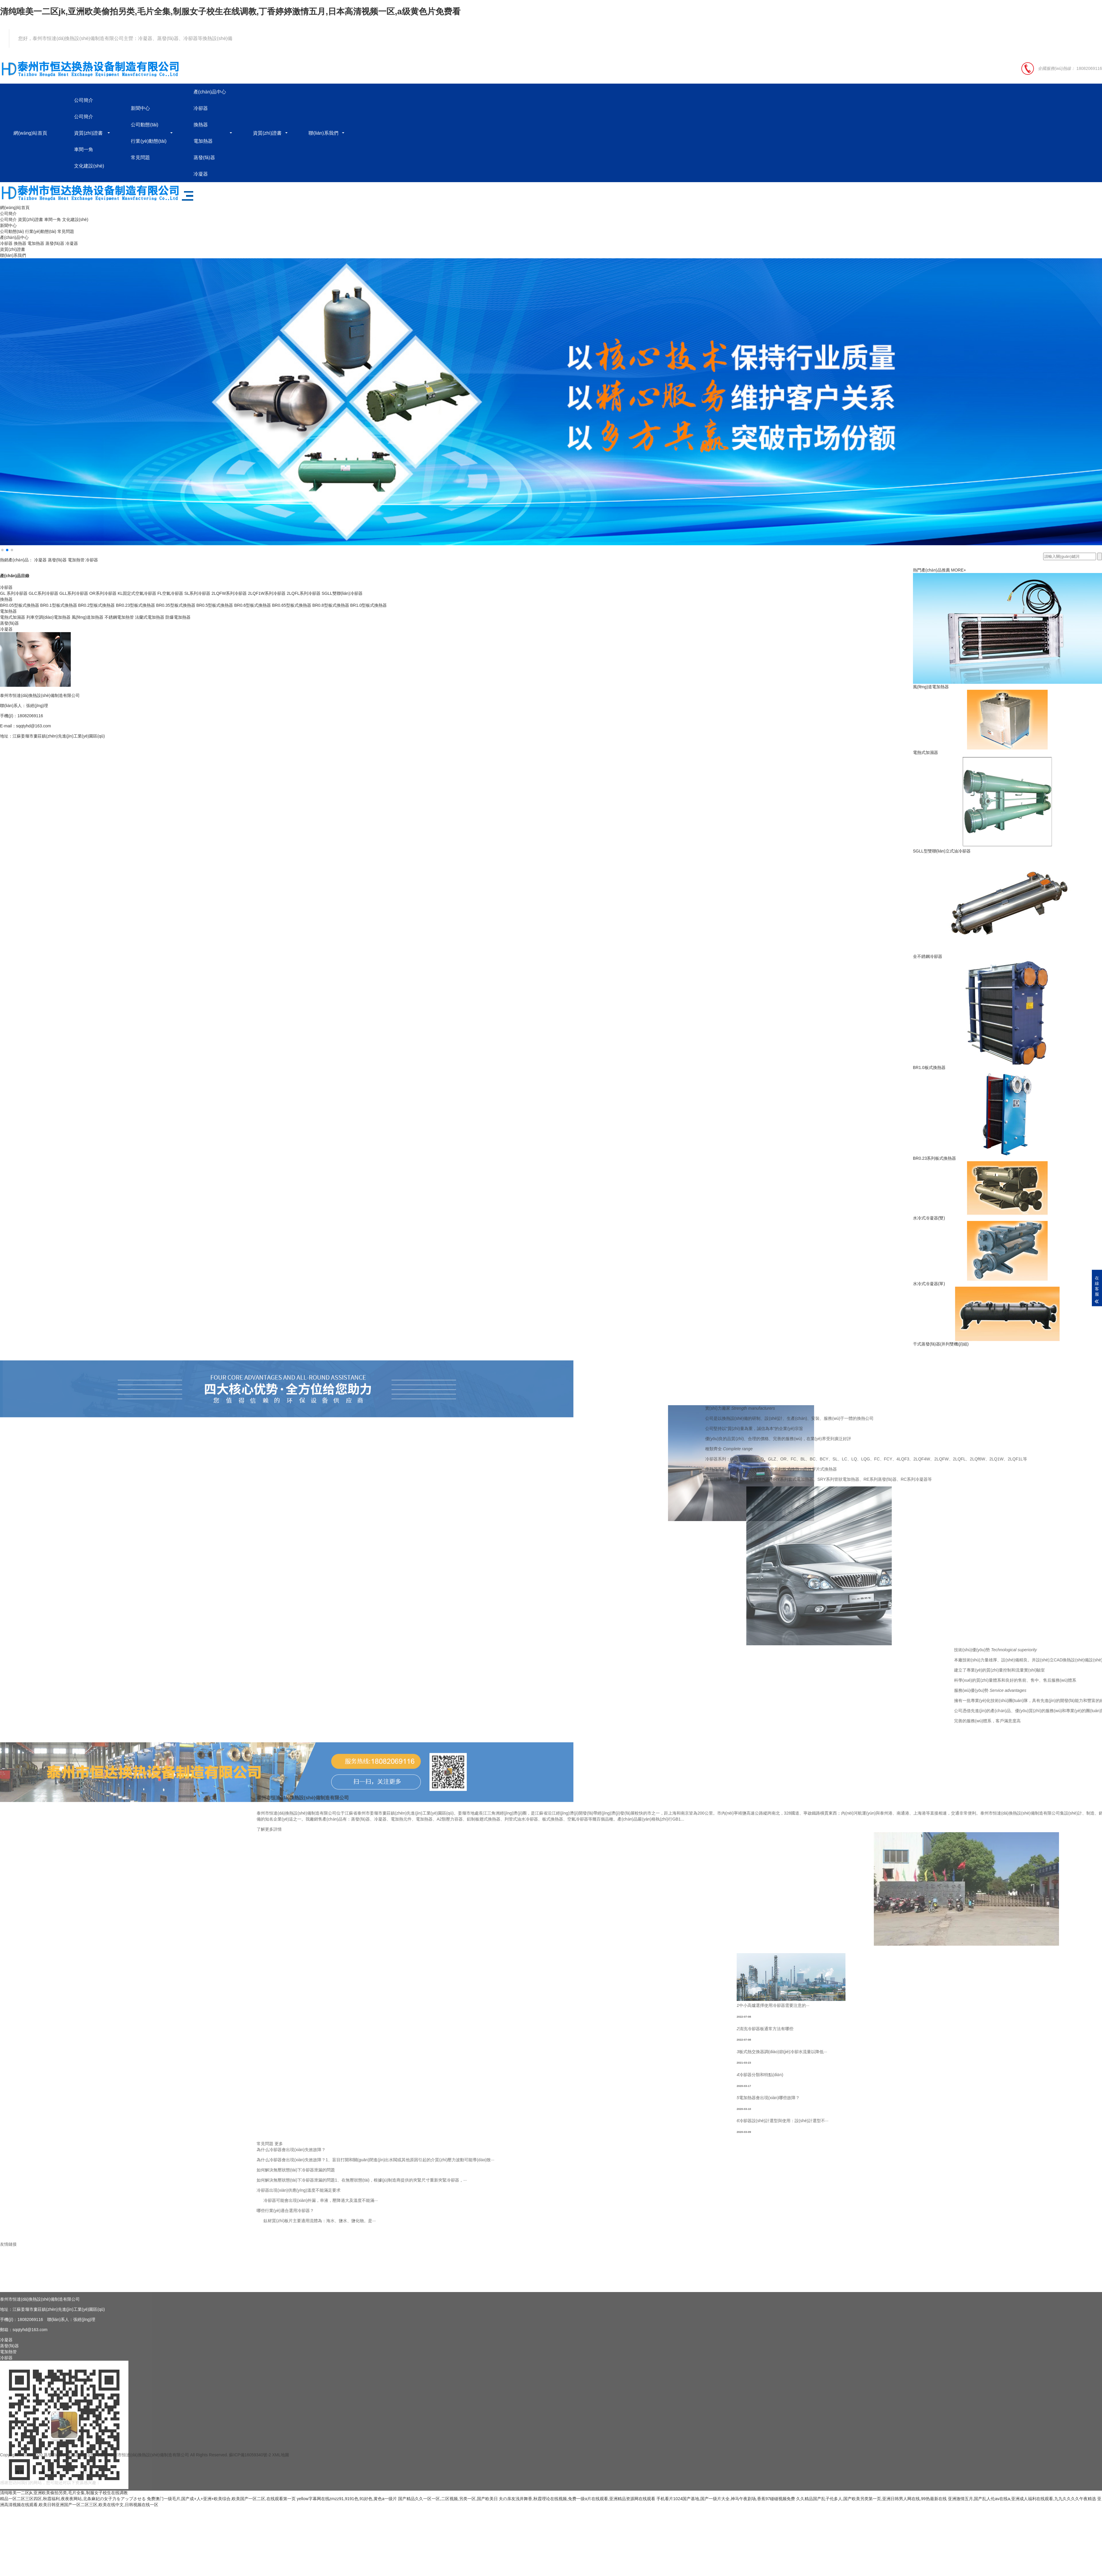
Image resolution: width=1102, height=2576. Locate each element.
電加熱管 (76, 559)
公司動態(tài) (144, 124)
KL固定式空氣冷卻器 (137, 593)
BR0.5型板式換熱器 (214, 605)
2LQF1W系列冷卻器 (267, 593)
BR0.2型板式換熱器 (96, 605)
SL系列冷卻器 (197, 593)
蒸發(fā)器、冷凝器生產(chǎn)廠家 (76, 2464)
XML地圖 (280, 2464)
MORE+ (958, 570)
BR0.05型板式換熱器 (19, 605)
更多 (990, 2143)
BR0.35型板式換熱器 (175, 605)
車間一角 (83, 149)
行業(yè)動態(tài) (148, 141)
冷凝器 (201, 173)
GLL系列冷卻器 (73, 593)
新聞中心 (140, 108)
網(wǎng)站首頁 (30, 133)
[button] (2, 550)
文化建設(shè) (89, 165)
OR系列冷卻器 (102, 593)
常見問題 (140, 157)
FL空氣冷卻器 (170, 593)
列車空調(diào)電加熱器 (48, 617)
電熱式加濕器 (12, 617)
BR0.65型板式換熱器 (291, 605)
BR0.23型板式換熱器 (135, 605)
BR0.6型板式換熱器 (252, 605)
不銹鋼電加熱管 (119, 617)
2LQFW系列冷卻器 (229, 593)
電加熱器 (203, 141)
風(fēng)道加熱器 (88, 617)
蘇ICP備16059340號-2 (250, 2464)
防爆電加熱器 (178, 617)
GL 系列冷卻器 (13, 593)
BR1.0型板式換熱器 (368, 605)
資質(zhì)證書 (88, 133)
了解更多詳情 (980, 1829)
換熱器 (201, 124)
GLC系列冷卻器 (43, 593)
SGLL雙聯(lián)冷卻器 (342, 593)
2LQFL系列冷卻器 (303, 593)
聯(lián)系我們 (323, 133)
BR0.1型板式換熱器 (58, 605)
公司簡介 (83, 100)
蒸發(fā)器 (204, 157)
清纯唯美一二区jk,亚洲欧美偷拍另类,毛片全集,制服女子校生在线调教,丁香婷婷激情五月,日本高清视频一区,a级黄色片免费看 (230, 11)
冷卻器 (201, 108)
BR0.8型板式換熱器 (330, 605)
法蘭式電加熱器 (149, 617)
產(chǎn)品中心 (210, 91)
